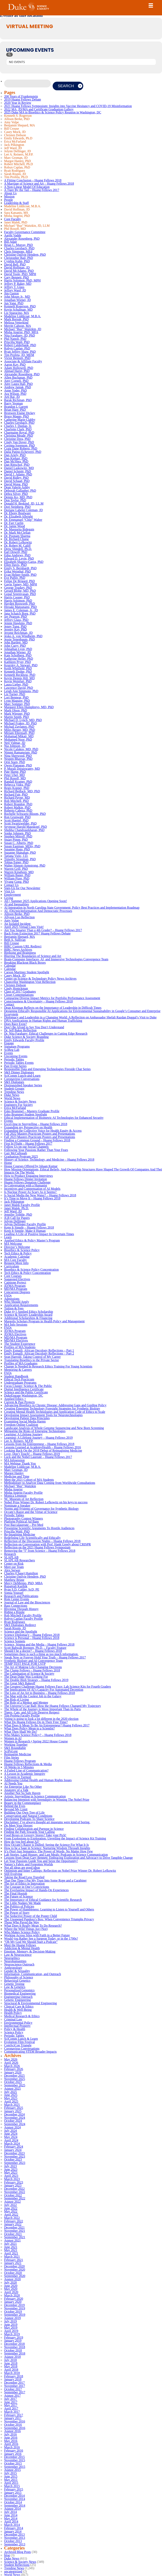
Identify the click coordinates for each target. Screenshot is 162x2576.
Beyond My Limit (16, 1809)
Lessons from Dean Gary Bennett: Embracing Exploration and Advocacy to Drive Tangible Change (68, 1857)
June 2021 (10, 2247)
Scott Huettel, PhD (16, 820)
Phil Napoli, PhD (15, 338)
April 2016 (11, 2444)
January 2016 (12, 2454)
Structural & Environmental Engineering (30, 2003)
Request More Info (16, 1263)
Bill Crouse (11, 128)
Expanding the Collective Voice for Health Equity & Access (43, 1130)
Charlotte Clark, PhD (17, 429)
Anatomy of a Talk (16, 1790)
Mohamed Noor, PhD (18, 739)
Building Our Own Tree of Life (24, 1812)
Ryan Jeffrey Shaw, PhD (20, 351)
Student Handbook (16, 1376)
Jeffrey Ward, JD (15, 290)
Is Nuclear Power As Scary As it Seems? (30, 1192)
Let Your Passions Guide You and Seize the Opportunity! (41, 1861)
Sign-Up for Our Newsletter (22, 888)
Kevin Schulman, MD (18, 309)
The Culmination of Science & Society (29, 1673)
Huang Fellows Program (20, 1761)
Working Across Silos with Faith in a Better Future (37, 1935)
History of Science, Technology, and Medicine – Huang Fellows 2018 (49, 1159)
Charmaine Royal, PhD (19, 432)
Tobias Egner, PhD (16, 862)
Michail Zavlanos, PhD (19, 726)
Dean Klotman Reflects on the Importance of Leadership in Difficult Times (52, 1007)
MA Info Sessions (15, 1324)
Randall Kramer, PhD (18, 781)
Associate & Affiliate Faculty (23, 361)
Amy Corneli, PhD (16, 381)
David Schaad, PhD (17, 481)
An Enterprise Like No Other (23, 1786)
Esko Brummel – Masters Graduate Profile (31, 1111)
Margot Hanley (14, 1473)
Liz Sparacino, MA (16, 313)
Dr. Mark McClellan (17, 532)
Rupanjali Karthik (15, 1586)
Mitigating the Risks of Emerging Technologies (35, 1431)
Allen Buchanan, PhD (18, 377)
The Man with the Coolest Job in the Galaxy (32, 1696)
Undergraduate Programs (20, 1382)
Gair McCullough (15, 1153)
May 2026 (10, 2059)
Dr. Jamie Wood (14, 526)
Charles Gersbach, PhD (19, 248)
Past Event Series (15, 1066)
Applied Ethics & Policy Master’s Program (32, 1240)
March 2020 (12, 2295)
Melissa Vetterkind (16, 322)
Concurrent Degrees (17, 1292)
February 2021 (13, 2260)
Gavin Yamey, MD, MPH (20, 584)
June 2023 (10, 2169)
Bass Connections (15, 1605)
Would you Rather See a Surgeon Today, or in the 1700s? (41, 1938)
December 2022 (14, 2188)
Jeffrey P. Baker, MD (17, 283)
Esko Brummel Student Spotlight (25, 1114)
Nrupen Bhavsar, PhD (18, 759)
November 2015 (14, 2460)
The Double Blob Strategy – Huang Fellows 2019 (36, 1680)
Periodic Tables (14, 1059)
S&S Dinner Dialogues (19, 1072)
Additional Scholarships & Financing (28, 1318)
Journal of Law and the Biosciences (27, 1602)
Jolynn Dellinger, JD (17, 151)
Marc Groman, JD (16, 157)
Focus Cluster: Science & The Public (28, 1386)
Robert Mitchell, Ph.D (18, 164)
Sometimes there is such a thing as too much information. (41, 1654)
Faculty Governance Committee (24, 232)
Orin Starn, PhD (14, 762)
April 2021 (11, 2253)
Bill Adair (10, 241)
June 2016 (10, 2437)
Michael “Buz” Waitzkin (20, 1486)
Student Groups (14, 1088)
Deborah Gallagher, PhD (20, 490)
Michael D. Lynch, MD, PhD (23, 720)
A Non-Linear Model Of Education (27, 187)
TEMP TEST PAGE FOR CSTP (25, 1663)
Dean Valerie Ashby (17, 487)
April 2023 (11, 2175)
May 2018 (10, 2366)
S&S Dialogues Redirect (20, 1625)
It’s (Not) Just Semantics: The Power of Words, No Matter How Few (48, 1851)
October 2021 (13, 2234)
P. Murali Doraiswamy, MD (22, 768)
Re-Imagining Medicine (19, 1534)
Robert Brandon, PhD (18, 804)
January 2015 (12, 2492)
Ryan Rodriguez (14, 170)
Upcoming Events (15, 1056)
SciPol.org (11, 1751)
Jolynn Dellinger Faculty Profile (25, 1224)
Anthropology (13, 1967)
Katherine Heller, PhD (18, 658)
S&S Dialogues (14, 1082)
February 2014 (13, 2528)
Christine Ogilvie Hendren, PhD (25, 254)
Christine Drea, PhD (17, 439)
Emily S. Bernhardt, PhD (20, 568)
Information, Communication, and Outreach (32, 1974)
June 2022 (10, 2208)
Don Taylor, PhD (15, 500)
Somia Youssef (13, 1592)
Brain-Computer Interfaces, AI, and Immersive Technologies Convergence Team (56, 959)
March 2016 (12, 2447)
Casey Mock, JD (14, 132)
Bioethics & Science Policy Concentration (31, 1269)
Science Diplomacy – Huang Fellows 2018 (32, 1635)
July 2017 (10, 2399)
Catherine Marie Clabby (19, 419)
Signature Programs (17, 1046)
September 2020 (14, 2276)
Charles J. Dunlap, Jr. (18, 426)
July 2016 (10, 2434)
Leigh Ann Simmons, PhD (21, 691)
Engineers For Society (18, 1104)
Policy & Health (14, 2029)
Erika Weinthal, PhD (17, 571)
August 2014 (12, 2508)
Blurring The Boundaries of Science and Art (32, 956)
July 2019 (10, 2321)
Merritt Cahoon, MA (17, 326)
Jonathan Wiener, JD (17, 300)
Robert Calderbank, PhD (20, 345)
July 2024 (10, 2130)
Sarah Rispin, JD (15, 174)
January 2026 (12, 2072)
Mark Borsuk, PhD (16, 319)
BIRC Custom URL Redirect (23, 946)
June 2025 (10, 2095)
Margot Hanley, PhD (17, 161)
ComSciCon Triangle (17, 2045)
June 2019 (10, 2324)
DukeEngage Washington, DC (23, 1395)
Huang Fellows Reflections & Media (28, 1764)
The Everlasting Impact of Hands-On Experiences (36, 1890)
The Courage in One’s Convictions (26, 1887)
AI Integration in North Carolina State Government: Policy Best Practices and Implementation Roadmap (71, 907)
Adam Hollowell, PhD (18, 368)
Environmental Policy (18, 2022)
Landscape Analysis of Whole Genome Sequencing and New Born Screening (54, 1428)
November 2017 (14, 2386)
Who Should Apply (16, 1301)
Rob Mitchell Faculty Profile (22, 1615)
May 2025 (10, 2098)
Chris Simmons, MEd (18, 251)
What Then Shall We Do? (20, 1731)
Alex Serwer (12, 1570)
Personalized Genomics (19, 1990)
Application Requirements (21, 1305)
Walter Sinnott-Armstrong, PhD (24, 865)
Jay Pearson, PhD (15, 616)
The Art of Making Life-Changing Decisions (33, 1667)
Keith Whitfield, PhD (18, 668)
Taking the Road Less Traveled (24, 1877)
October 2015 (13, 2463)
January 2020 (12, 2301)
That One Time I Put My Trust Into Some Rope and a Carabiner (45, 1880)
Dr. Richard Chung (16, 539)
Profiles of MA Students (20, 1347)
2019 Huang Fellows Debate (22, 99)
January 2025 (12, 2111)
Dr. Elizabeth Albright (18, 516)
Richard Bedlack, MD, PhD (22, 791)
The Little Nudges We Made (22, 1903)
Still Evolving (13, 1874)
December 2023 (14, 2153)
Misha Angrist (13, 1489)
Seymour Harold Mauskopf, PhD (25, 826)
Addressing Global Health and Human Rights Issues (38, 1780)
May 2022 (10, 2211)
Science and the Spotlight (20, 1631)
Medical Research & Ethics (22, 2016)
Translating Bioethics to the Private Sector (31, 1360)
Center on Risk (13, 1563)
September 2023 (14, 2163)
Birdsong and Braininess (20, 952)
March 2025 (12, 2104)
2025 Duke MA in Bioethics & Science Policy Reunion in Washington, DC (52, 112)
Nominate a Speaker (17, 1505)
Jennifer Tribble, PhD (18, 1214)
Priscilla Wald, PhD (17, 342)
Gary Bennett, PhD (16, 277)
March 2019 (12, 2334)
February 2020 (13, 2298)
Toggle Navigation (151, 5)
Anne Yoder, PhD (15, 390)
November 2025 (14, 2079)
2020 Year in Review (17, 102)
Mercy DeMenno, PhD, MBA (23, 1583)
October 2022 (13, 2195)
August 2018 (12, 2356)
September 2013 (14, 2544)
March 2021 (12, 2256)
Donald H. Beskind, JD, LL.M (23, 503)
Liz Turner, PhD (14, 694)
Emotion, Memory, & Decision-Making (29, 1951)
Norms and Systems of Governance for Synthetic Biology (41, 1508)
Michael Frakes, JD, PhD (20, 723)
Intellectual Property (17, 2025)
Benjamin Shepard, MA (19, 125)
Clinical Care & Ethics (19, 2006)
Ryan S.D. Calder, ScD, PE (21, 1589)
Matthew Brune (14, 1580)
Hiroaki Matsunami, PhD (20, 607)
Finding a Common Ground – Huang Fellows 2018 (37, 1140)
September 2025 (14, 2085)
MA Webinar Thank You (20, 1463)
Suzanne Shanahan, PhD (20, 852)
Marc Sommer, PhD (17, 704)
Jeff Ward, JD (13, 148)
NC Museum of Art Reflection (23, 1499)
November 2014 (14, 2499)
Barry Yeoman (13, 403)
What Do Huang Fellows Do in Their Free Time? (36, 1722)
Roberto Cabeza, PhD (18, 810)
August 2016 (12, 2431)
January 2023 (12, 2185)
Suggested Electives (17, 1279)
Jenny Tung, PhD (15, 626)
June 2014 (10, 2515)
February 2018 (13, 2376)
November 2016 (14, 2421)
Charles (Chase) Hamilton (21, 1573)
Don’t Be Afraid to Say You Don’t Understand (34, 1027)
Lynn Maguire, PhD (17, 700)
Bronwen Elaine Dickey (19, 413)
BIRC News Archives (18, 949)
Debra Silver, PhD (16, 494)
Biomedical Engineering (20, 1993)
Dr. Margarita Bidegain (19, 529)
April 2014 (11, 2521)
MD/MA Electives (16, 1340)
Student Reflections (17, 2565)
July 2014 (10, 2512)
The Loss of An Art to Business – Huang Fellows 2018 (39, 1693)
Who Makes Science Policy (22, 1932)
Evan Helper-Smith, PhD (20, 574)
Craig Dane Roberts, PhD (20, 448)
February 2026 (13, 2069)
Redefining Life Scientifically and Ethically (32, 1537)
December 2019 (14, 2305)
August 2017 (12, 2395)
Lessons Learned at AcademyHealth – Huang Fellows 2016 (42, 1447)
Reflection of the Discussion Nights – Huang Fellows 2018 (42, 1541)
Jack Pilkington (14, 145)
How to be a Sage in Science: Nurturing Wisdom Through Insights (47, 1848)
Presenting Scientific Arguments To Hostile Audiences (39, 1528)
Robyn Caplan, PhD (17, 167)
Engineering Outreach (18, 1997)
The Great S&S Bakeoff (19, 1683)
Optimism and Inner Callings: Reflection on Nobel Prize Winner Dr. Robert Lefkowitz (60, 1870)
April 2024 (11, 2140)
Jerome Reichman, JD (18, 633)
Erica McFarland (15, 141)
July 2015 (10, 2473)
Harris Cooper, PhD (17, 597)
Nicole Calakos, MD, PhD (21, 749)
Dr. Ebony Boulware (17, 513)
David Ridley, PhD (16, 477)
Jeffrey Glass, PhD (16, 620)
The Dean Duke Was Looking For (26, 1676)
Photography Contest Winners (23, 1518)
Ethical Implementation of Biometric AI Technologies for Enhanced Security (54, 1117)
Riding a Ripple (14, 1612)
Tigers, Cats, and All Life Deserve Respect (31, 1712)
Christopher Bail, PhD (18, 258)
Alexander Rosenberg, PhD (21, 238)
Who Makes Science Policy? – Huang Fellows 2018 (37, 1735)
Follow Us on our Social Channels (26, 1146)
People (8, 200)
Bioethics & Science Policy (22, 1250)
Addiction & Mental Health (22, 1948)
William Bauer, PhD (17, 875)
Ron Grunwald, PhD (17, 817)
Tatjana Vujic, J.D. (16, 856)
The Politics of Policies (19, 1906)
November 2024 (14, 2117)
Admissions (11, 1298)
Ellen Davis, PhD (15, 565)
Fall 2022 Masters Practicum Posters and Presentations (39, 1133)
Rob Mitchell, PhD (16, 801)
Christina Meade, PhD (18, 435)
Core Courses (13, 1276)
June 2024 (10, 2133)
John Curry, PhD (15, 645)
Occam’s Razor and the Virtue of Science (30, 1512)
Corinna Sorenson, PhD (19, 445)
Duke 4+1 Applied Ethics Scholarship (28, 1311)
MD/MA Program (15, 1289)
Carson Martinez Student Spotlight (26, 972)
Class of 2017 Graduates (20, 991)
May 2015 (10, 2479)
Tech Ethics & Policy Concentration (27, 1273)
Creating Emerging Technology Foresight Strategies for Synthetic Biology (52, 1408)
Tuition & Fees (14, 1308)
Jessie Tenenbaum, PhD (19, 639)
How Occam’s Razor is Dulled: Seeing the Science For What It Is (46, 1844)
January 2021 (12, 2263)
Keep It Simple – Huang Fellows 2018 (29, 1227)
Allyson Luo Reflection (19, 917)
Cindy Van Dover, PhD (19, 442)
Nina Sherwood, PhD (18, 755)
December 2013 (14, 2534)
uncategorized (13, 2571)
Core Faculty (12, 219)
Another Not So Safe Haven (22, 1793)
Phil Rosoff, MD (15, 228)
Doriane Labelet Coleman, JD (23, 510)
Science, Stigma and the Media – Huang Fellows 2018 (39, 1644)
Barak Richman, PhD (18, 400)
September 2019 (14, 2314)
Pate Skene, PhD (15, 771)
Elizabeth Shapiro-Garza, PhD (23, 562)
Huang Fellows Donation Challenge (27, 1182)
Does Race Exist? (15, 1024)
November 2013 (14, 2537)
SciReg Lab (11, 1049)
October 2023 (13, 2159)
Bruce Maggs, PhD (16, 416)
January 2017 (12, 2418)
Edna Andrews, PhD (17, 555)
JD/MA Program (14, 1285)
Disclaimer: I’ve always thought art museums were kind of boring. (47, 1822)
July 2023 (10, 2166)
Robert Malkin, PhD (17, 807)
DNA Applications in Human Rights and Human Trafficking (43, 1020)
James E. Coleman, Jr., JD (21, 610)
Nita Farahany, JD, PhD (19, 335)
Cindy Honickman (16, 988)
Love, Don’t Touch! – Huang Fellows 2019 (32, 1454)
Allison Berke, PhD (17, 119)
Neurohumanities (15, 1961)
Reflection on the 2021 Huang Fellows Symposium (37, 1547)
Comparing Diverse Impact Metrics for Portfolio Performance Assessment (52, 998)
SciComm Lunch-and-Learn (22, 1075)
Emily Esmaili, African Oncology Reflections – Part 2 (39, 1353)
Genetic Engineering (17, 2000)
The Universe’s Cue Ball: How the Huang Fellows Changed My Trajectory (52, 1706)
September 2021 (14, 2237)
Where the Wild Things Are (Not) (26, 1929)
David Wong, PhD (16, 484)
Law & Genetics (14, 1987)
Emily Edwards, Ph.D (18, 138)
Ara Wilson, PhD (15, 393)
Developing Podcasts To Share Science (29, 1819)
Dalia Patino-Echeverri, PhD (22, 452)
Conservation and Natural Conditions (28, 1816)
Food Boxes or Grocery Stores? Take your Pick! (35, 1835)
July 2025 (10, 2092)
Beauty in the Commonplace (22, 1803)
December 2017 (14, 2382)
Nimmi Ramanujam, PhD (20, 752)
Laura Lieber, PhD (16, 684)
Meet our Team (14, 1567)
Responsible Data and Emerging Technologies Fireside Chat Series (47, 1069)
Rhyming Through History (21, 1609)
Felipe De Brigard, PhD (19, 581)
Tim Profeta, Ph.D (16, 177)
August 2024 (12, 2127)
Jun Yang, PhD (13, 303)
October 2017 (13, 2389)
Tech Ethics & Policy (18, 1253)
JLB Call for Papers (17, 1218)
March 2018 (12, 2373)
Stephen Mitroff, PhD (18, 836)
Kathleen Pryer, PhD (17, 662)
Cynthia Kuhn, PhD (17, 261)
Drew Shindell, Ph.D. (18, 549)
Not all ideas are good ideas (22, 1867)
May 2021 (10, 2250)
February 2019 (13, 2337)
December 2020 (14, 2266)
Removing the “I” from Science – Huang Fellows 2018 (39, 1550)
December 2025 (14, 2075)
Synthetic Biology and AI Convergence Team (33, 1660)
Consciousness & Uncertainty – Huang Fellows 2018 (38, 1001)
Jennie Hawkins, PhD (18, 623)
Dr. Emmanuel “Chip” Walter (23, 519)
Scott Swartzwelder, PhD (20, 823)
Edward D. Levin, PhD (19, 558)
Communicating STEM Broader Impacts (30, 2051)
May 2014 (10, 2518)
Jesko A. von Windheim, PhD (23, 636)
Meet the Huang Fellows (20, 1945)
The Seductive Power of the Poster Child (30, 1916)
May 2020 (10, 2289)
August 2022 (12, 2201)
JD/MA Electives (15, 1334)
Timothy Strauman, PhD (20, 859)
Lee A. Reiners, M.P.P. (18, 154)
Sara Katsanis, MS (16, 212)
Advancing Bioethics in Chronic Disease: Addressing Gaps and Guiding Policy (55, 1405)
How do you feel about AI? (21, 1841)
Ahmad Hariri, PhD (17, 371)
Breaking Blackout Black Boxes (25, 962)
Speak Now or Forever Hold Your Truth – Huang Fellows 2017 (45, 1657)
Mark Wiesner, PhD (17, 713)
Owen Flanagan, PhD (18, 765)
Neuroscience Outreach (19, 1964)
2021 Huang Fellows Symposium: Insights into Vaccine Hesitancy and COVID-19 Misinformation (68, 106)
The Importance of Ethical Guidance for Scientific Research (43, 1899)
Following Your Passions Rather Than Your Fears (36, 1150)
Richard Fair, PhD (16, 794)
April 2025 (11, 2101)
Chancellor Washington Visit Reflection (30, 982)
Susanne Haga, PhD (17, 849)
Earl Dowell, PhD (15, 552)
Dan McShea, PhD (16, 461)
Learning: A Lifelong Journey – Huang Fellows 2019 (38, 1437)
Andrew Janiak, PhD (17, 387)
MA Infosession (14, 1460)
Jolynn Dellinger (15, 1221)
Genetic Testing (14, 1984)
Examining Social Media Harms (25, 1421)
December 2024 (14, 2114)
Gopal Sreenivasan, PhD (20, 594)
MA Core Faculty (15, 1260)
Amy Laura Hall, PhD (18, 384)
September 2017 (14, 2392)
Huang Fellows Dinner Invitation (25, 1179)
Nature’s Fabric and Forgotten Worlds (28, 1864)
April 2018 (11, 2369)
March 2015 (12, 2486)
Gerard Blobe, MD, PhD (20, 590)
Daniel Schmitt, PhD (17, 471)
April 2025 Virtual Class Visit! (24, 927)
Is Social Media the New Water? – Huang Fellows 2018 (40, 1195)
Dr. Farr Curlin (13, 523)
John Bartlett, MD (16, 642)
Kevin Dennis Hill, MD (19, 678)
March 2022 (12, 2218)
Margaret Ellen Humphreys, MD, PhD (29, 707)
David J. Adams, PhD (18, 474)
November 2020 (14, 2269)
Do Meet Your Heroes (18, 1825)
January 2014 (12, 2531)
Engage (9, 1043)
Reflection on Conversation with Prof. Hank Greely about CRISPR (47, 1544)
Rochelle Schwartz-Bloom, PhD (25, 814)
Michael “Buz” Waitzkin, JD (22, 329)
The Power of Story (17, 1912)
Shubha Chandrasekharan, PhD (24, 830)
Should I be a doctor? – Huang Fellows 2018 (33, 1651)
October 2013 (13, 2541)
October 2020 (13, 2273)
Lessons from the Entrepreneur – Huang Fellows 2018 (39, 1444)
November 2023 (14, 2156)
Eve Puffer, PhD (14, 578)
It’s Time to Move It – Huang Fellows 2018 (32, 1198)
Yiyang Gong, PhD (16, 881)
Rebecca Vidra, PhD (17, 784)
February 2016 (13, 2450)
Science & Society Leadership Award (28, 1314)
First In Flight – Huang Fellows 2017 (28, 1143)
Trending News (14, 1092)
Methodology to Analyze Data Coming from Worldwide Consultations (49, 1482)
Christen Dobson (15, 135)
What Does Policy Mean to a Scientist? (29, 1728)
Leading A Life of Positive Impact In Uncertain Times (39, 1234)
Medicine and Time (16, 1476)
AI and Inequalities (16, 904)
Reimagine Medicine (17, 1754)
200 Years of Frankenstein (21, 96)
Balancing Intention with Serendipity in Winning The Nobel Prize (46, 1799)
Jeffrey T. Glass (14, 287)
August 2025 (12, 2088)
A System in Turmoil (17, 1777)
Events (8, 1053)
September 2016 (14, 2428)
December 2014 (14, 2495)
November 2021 (14, 2230)
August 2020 (12, 2279)
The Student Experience (19, 1344)
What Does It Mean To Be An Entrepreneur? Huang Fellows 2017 (46, 1725)
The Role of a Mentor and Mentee (26, 1702)
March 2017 (12, 2411)
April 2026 (11, 2062)
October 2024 (13, 2120)
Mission (9, 196)
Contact (9, 1004)
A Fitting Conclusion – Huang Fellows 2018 (32, 180)
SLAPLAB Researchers (19, 1560)
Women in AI (12, 1738)
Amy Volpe (11, 122)
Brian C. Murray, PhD (18, 245)
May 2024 (10, 2137)
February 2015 (13, 2489)
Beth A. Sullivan (14, 940)
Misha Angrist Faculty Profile (23, 1492)
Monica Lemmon (15, 1495)
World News (12, 1098)
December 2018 (14, 2344)
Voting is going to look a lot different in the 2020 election (41, 1718)
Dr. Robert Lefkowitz (18, 542)
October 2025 (13, 2082)
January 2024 (12, 2150)
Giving (8, 898)
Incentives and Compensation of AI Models (32, 1188)
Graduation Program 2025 (21, 1156)
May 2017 (10, 2405)
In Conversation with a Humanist (25, 1185)
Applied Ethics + (15, 1399)
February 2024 (13, 2146)
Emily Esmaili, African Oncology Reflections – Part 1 (39, 1350)
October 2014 (13, 2502)
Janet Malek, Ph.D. (16, 1208)
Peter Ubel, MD (14, 775)
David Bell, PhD (14, 264)
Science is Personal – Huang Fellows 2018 (31, 1638)
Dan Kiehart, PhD (15, 458)
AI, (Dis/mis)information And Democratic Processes (38, 911)
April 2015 (11, 2482)
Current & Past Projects (19, 1402)
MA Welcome (13, 1243)
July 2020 (10, 2282)
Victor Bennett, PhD (17, 358)
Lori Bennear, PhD (16, 697)
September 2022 (14, 2198)
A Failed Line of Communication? (26, 1770)
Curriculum (11, 1266)
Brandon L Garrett (16, 406)
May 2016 (10, 2441)
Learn (8, 1237)
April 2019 (11, 2331)
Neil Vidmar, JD (14, 743)
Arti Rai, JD (12, 397)
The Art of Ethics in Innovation (24, 1883)
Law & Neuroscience (18, 1954)
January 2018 (12, 2379)
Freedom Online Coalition (21, 1424)
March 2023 (12, 2179)
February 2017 (13, 2415)
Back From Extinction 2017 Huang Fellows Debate (37, 933)
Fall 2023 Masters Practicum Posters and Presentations (39, 1137)
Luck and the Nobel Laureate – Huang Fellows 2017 (38, 1457)
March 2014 (12, 2525)
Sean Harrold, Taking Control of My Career (32, 1356)
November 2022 (14, 2192)
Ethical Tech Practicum (19, 1379)
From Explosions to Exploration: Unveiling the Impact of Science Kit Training (55, 1838)
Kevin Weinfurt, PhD (17, 681)
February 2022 (13, 2221)
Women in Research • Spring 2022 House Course (36, 1741)
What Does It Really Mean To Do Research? (33, 1925)
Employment (12, 894)
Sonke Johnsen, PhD (17, 833)
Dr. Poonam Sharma (17, 536)
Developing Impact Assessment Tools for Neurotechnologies (43, 1415)
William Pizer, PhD (16, 878)
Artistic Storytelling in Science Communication (35, 1796)
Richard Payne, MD (17, 797)
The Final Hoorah (15, 1893)
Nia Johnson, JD (14, 746)
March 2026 (12, 2066)
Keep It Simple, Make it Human (25, 1230)
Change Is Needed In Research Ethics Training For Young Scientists (48, 1366)
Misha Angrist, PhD (17, 216)
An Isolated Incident (17, 923)
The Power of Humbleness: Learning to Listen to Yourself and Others (49, 1909)
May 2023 (10, 2172)
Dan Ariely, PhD (14, 455)
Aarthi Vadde (12, 235)
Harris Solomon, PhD (18, 600)
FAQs (8, 1295)
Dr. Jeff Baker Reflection (20, 1030)
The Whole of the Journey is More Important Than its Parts (42, 1709)
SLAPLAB (11, 1557)
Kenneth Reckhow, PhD (19, 675)
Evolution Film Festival (19, 2042)
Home (8, 1163)
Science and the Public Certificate (26, 1392)
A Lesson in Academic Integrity (24, 1773)
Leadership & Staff (16, 203)
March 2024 (12, 2143)
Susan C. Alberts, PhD (18, 843)
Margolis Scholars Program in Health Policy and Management (44, 1321)
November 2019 (14, 2308)
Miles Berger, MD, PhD (19, 730)
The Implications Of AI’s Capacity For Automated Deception (43, 1689)
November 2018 (14, 2347)
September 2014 (14, 2505)
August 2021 (12, 2240)
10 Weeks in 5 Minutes (19, 1767)
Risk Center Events (16, 1599)
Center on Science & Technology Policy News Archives (40, 978)
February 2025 (13, 2108)
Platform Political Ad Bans (21, 1521)
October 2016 (13, 2424)
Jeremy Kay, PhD (15, 629)
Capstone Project (15, 1282)
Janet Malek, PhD (15, 222)
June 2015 (10, 2476)
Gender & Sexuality (17, 1971)
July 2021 (10, 2243)
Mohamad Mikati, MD (19, 736)
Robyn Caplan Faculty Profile (23, 1618)
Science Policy (13, 2032)
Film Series (11, 1757)
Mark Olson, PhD (15, 710)
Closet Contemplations (19, 994)
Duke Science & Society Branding (26, 1037)
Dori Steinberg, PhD (17, 507)
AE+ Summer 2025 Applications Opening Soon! (35, 901)
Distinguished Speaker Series (23, 1085)
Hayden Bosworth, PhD (19, 603)
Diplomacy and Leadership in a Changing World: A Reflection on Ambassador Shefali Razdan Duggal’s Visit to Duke (80, 1017)
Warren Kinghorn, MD (19, 872)
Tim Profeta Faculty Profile (22, 1715)
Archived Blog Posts (17, 2552)
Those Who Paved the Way (21, 1922)
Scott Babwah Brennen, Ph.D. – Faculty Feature (35, 1647)
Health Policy (13, 2013)
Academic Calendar (17, 1256)
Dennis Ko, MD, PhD (18, 497)
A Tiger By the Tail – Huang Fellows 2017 (31, 190)
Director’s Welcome (17, 1247)
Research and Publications (21, 1596)
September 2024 (14, 2124)
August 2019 (12, 2318)
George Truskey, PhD (18, 587)
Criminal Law (13, 2019)
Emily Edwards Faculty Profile (24, 1040)
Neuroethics (12, 1958)
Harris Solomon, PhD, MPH (22, 280)
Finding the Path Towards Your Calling (29, 1832)
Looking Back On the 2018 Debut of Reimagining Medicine (43, 1450)
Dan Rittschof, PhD (17, 464)
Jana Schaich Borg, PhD (20, 613)
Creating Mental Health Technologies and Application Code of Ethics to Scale (54, 1411)
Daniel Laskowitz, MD (19, 468)
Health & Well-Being (18, 2009)
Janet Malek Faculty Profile (22, 1205)
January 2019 (12, 2340)
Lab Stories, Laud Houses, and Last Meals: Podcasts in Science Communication (56, 1854)
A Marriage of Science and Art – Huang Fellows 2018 (39, 183)
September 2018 (14, 2353)
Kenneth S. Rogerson (18, 115)
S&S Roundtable (15, 1748)
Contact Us (11, 885)
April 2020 (11, 2292)
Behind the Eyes (14, 1806)
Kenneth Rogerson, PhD (20, 306)
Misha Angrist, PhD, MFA (21, 332)
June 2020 (10, 2285)
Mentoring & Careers (18, 1369)
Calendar (10, 965)
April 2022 (11, 2214)
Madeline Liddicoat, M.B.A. (22, 206)
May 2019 (10, 2327)
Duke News (11, 1095)
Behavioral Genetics (17, 1980)
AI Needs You (13, 1783)
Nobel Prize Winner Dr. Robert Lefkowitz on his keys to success (46, 1502)
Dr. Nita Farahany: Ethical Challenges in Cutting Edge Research (45, 1033)
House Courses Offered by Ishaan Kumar (31, 1166)
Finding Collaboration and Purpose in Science (34, 1828)
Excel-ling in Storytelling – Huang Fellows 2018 (35, 1124)
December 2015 (14, 2457)
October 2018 (13, 2350)
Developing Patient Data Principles (27, 1418)
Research (10, 1554)
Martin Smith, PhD (16, 717)
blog (7, 2555)
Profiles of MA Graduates (20, 1363)
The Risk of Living (16, 1699)
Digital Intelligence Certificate (24, 1389)
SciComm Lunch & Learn (21, 2038)
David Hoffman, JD (17, 209)
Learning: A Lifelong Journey (23, 1434)
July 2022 (10, 2205)
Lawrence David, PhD (18, 688)
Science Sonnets (14, 1641)
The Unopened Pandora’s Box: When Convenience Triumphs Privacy (49, 1919)
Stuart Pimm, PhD (16, 839)
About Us (10, 193)
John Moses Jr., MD (17, 296)
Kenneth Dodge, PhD (18, 671)
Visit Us (9, 891)
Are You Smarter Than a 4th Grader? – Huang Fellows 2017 (43, 930)
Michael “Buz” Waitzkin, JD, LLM (27, 225)
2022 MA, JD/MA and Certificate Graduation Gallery (39, 109)
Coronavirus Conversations (21, 1079)
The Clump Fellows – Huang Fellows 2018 (32, 1670)
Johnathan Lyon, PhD (18, 649)
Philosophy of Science (18, 1977)
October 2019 (13, 2311)
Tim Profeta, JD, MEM (19, 355)
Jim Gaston (11, 293)
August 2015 (12, 2470)
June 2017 (10, 2402)
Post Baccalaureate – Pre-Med (23, 1525)
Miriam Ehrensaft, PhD (19, 733)
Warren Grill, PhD (16, 869)
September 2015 (14, 2466)
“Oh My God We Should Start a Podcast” (31, 1942)
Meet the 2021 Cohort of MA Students (29, 1479)
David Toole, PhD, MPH (20, 274)
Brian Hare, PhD (15, 409)
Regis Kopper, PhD (16, 788)
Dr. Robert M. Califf (17, 545)
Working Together (16, 1744)
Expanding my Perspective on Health (28, 1127)
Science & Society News (20, 1101)
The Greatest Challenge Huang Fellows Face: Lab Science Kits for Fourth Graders (57, 1686)
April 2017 (11, 2408)
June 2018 (10, 2363)
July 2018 (10, 2360)
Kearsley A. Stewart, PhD (20, 665)
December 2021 (14, 2227)
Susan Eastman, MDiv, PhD (22, 846)
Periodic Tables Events (19, 1062)
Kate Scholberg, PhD (17, 655)
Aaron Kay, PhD (14, 364)
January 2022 (12, 2224)
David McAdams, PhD (19, 271)
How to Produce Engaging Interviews (28, 1175)
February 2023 (13, 2182)
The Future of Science (18, 1896)
